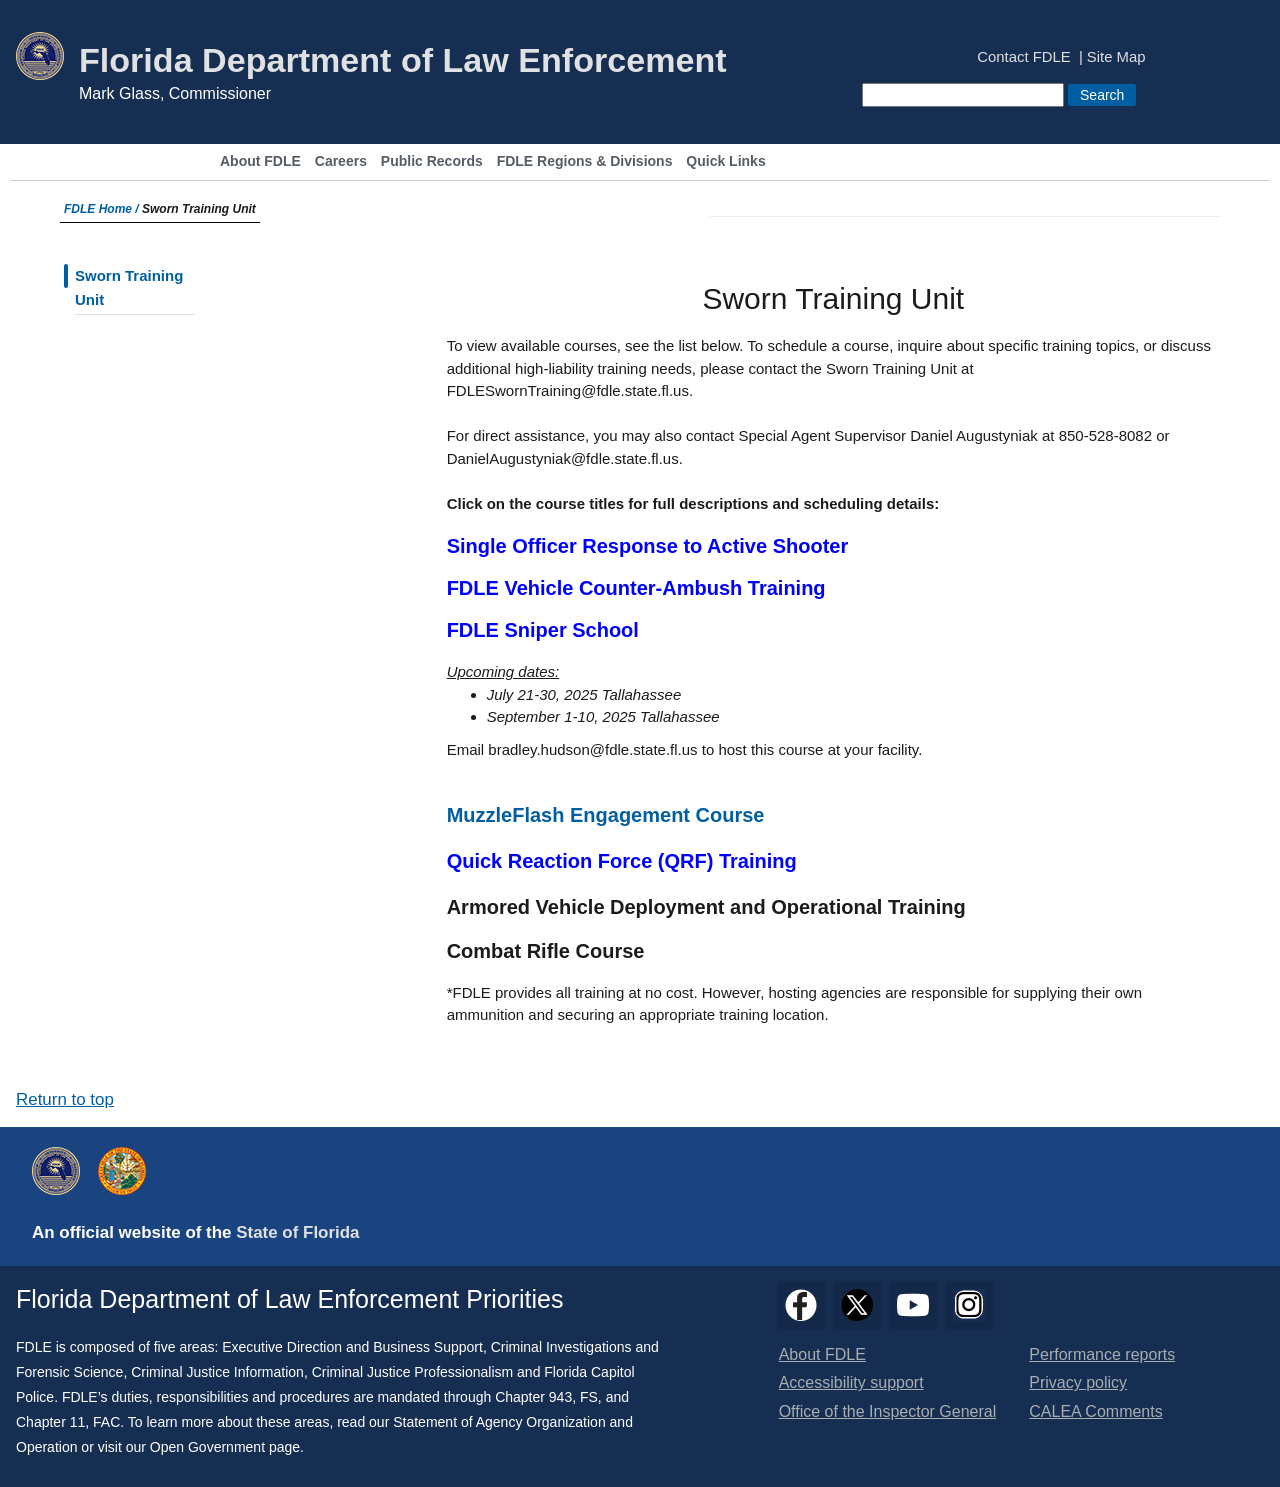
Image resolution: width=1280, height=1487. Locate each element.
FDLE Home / (103, 209)
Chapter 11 (50, 1422)
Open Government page (225, 1447)
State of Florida (297, 1232)
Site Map (1116, 57)
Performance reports (1102, 1354)
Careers (341, 161)
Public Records (432, 161)
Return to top (65, 1099)
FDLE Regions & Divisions (585, 161)
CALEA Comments (1095, 1411)
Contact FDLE (1023, 57)
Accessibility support (851, 1382)
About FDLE (260, 161)
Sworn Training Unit (129, 287)
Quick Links (725, 161)
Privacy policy (1078, 1382)
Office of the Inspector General (888, 1411)
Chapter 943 (533, 1397)
